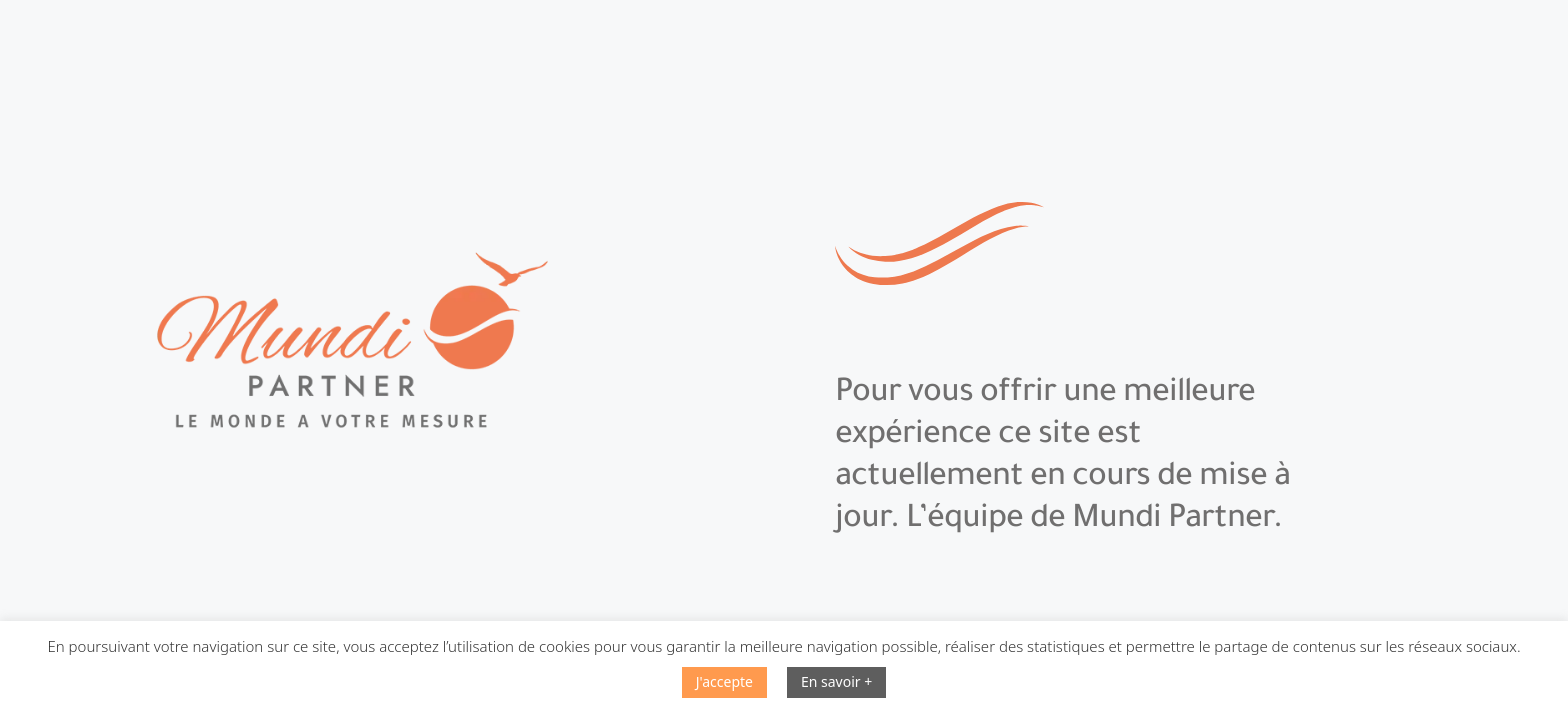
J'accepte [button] (724, 681)
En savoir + (836, 681)
